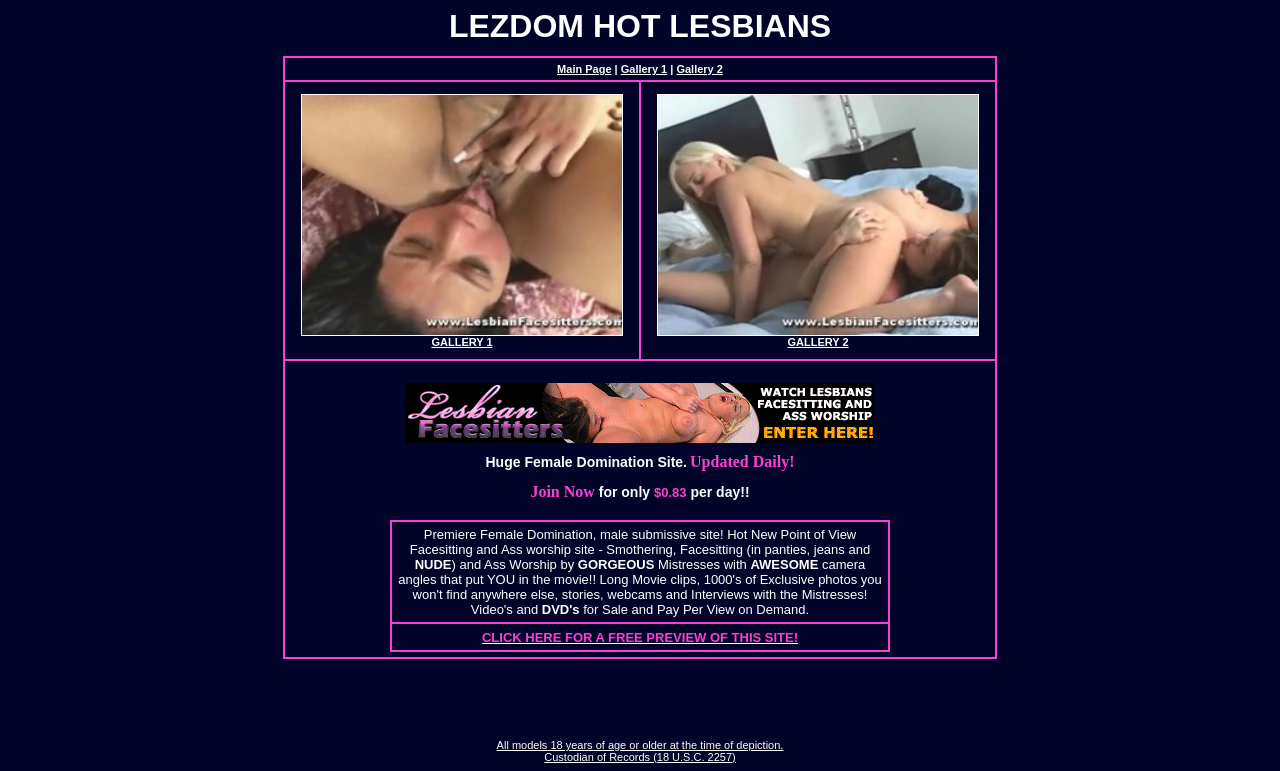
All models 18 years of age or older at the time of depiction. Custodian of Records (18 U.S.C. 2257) (640, 751)
